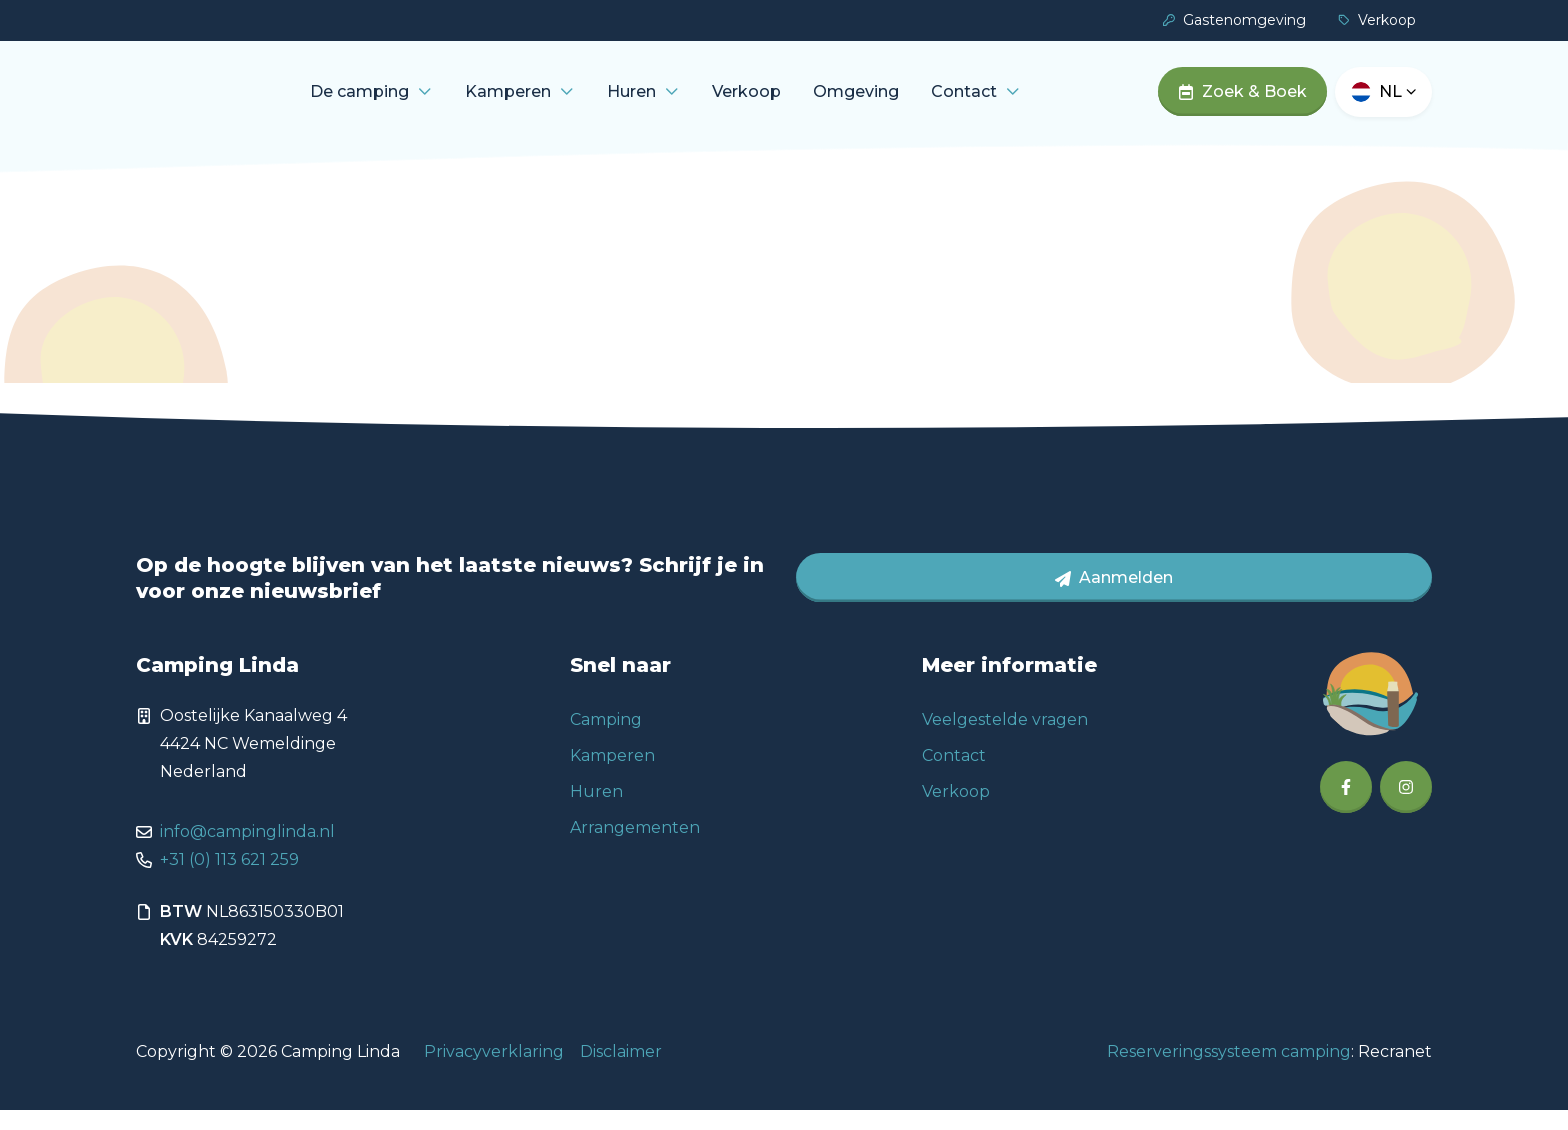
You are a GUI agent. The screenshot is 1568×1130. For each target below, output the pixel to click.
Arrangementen (635, 847)
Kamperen (568, 101)
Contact (1024, 101)
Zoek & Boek (1242, 101)
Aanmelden (1114, 597)
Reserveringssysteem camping (1229, 1071)
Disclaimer (621, 1071)
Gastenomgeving (1234, 20)
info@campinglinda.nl (247, 851)
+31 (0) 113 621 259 (229, 879)
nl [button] (1397, 101)
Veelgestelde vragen (1005, 739)
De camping (419, 101)
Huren (691, 101)
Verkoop (1377, 20)
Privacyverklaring (494, 1071)
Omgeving (916, 101)
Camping (606, 739)
